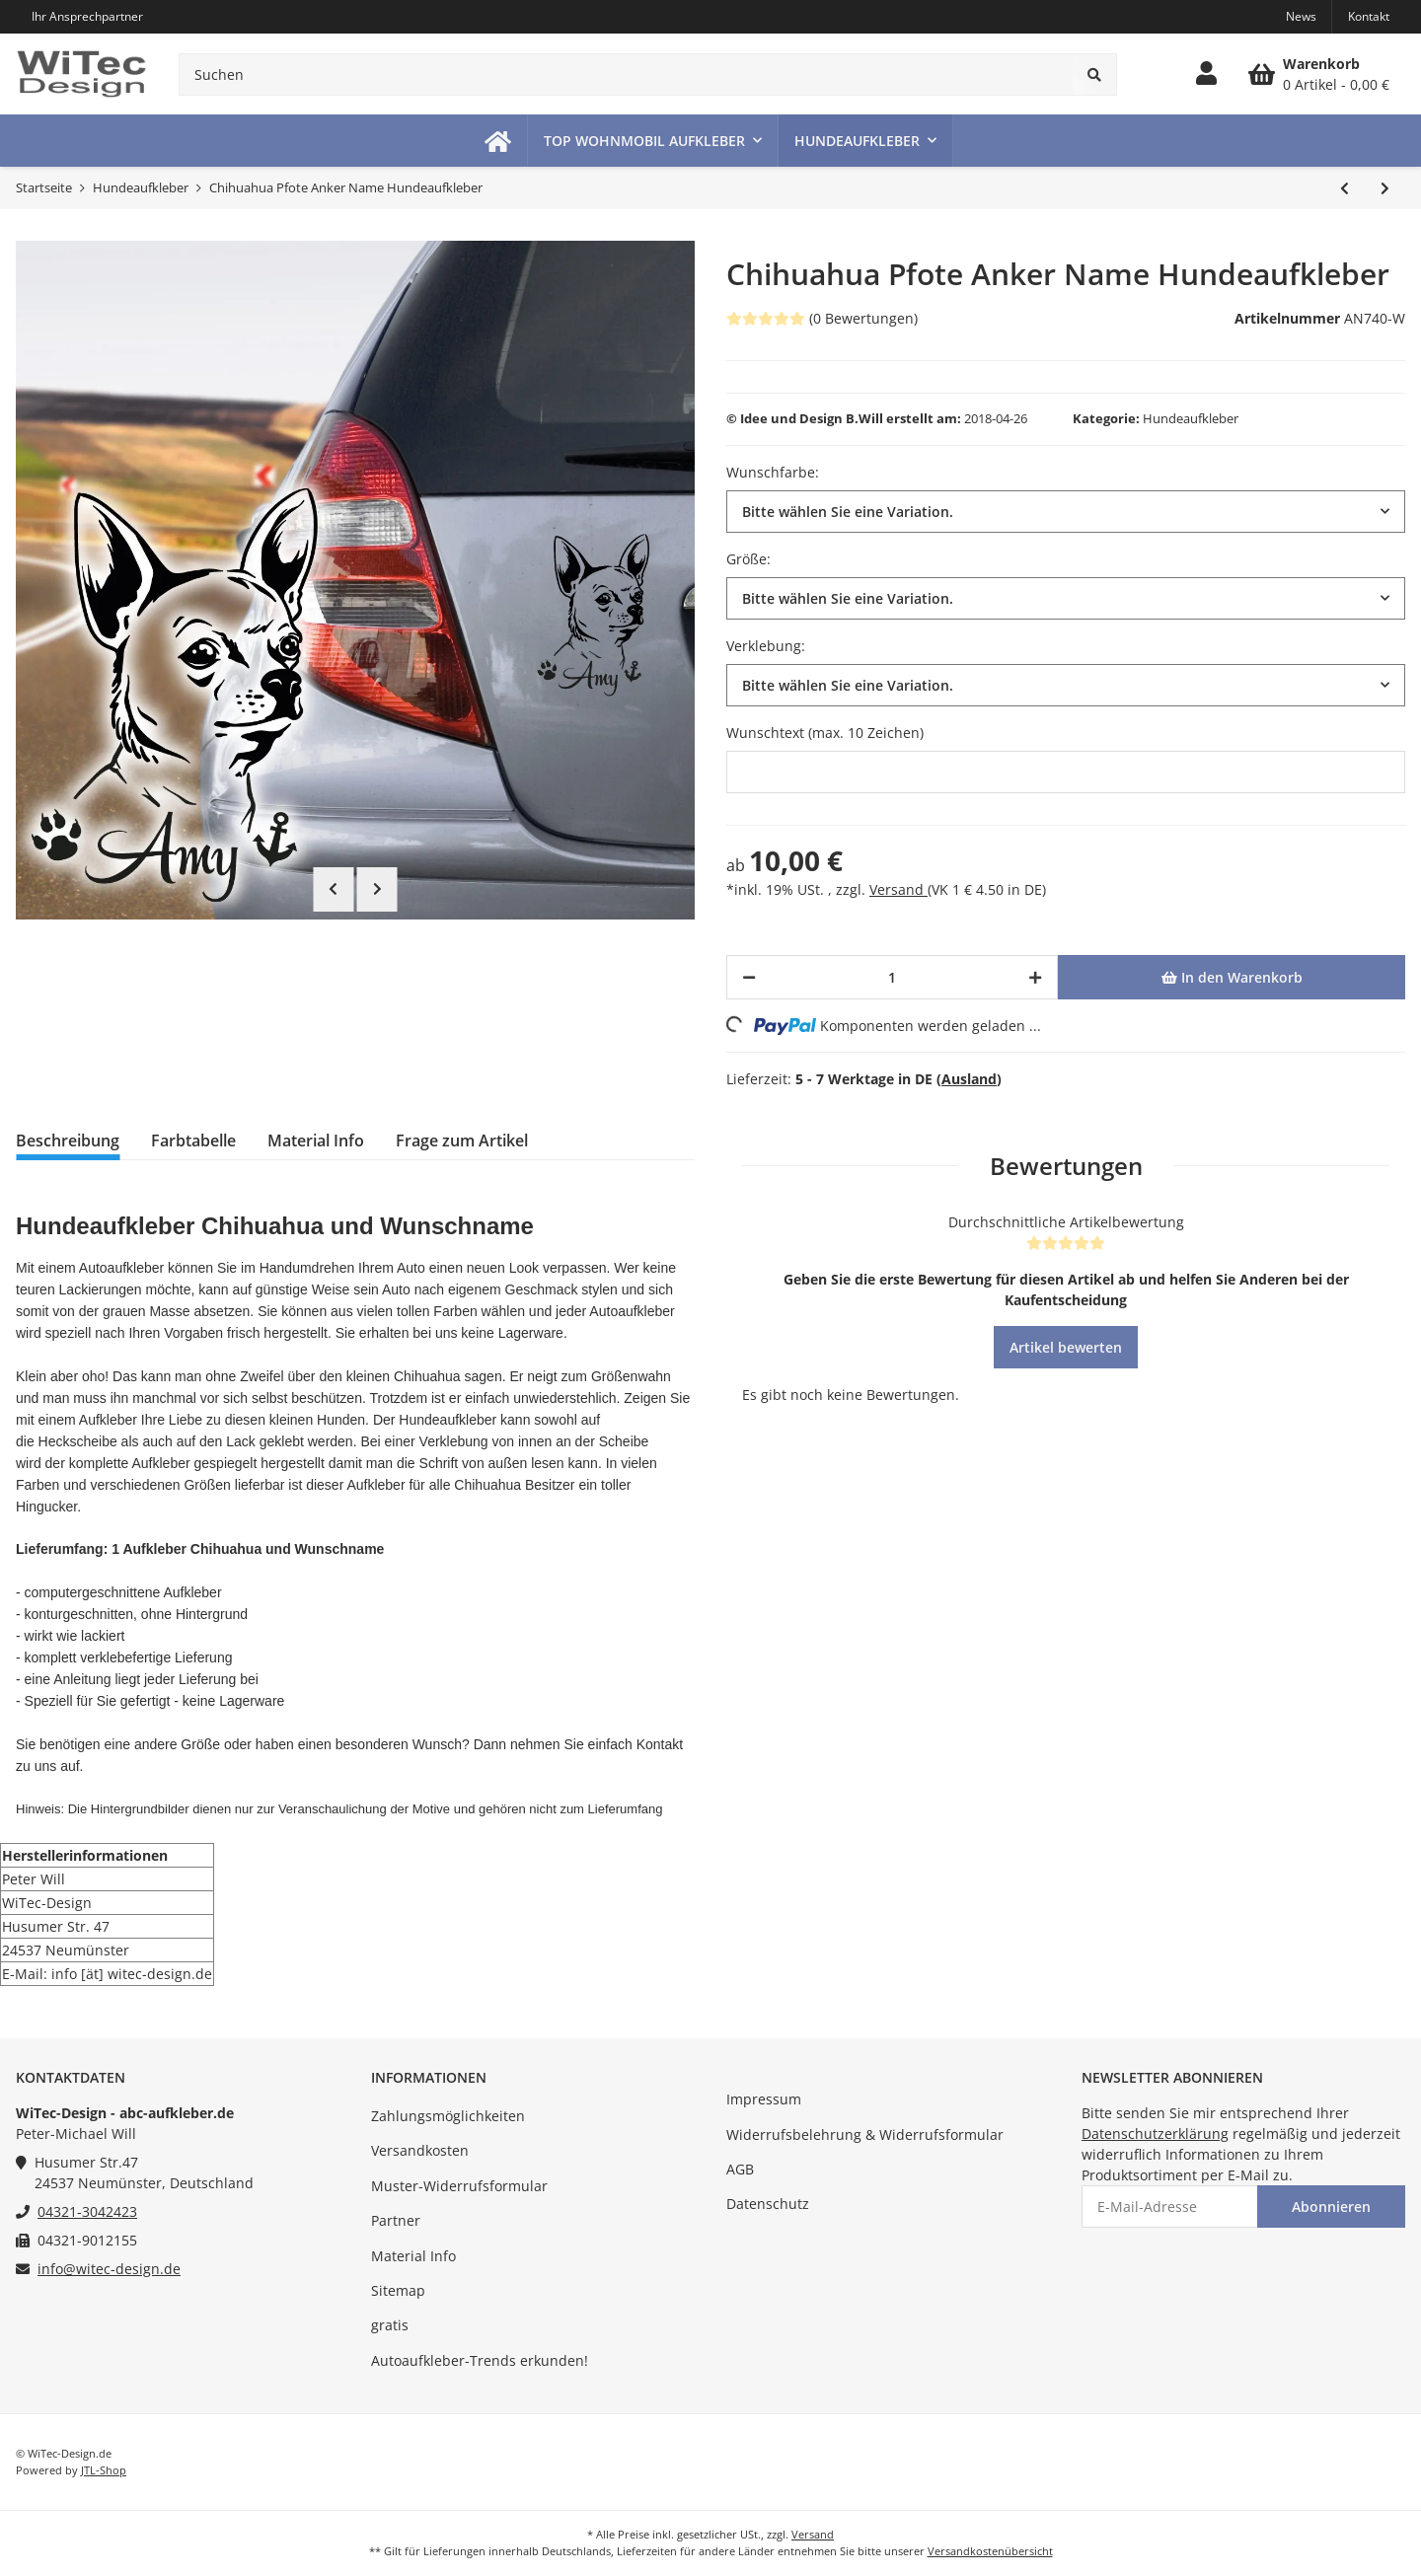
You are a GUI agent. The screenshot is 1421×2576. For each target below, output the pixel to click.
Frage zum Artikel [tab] (462, 1140)
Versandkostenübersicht (990, 2550)
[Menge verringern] (749, 977)
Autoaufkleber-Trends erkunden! (479, 2360)
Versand (898, 889)
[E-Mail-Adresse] (1170, 2206)
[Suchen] (626, 74)
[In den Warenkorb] (1231, 977)
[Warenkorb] (1319, 74)
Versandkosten (420, 2150)
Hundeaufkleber (1190, 418)
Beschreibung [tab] (67, 1140)
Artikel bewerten (1066, 1347)
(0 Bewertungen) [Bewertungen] (822, 318)
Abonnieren (1331, 2206)
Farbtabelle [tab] (193, 1140)
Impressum (763, 2099)
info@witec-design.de (109, 2268)
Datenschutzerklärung (1155, 2133)
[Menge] (892, 977)
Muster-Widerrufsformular (459, 2185)
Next (377, 889)
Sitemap (398, 2290)
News (1301, 16)
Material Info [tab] (315, 1140)
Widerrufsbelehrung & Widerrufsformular (865, 2134)
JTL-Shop (103, 2470)
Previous (333, 889)
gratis (390, 2325)
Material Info (413, 2255)
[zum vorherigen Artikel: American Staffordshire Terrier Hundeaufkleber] (1344, 188)
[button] (1206, 74)
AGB (740, 2169)
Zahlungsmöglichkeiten (448, 2115)
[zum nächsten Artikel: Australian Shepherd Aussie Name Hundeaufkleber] (1385, 188)
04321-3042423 (87, 2211)
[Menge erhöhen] (1035, 977)
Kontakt (1368, 16)
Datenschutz (767, 2203)
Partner (395, 2220)
